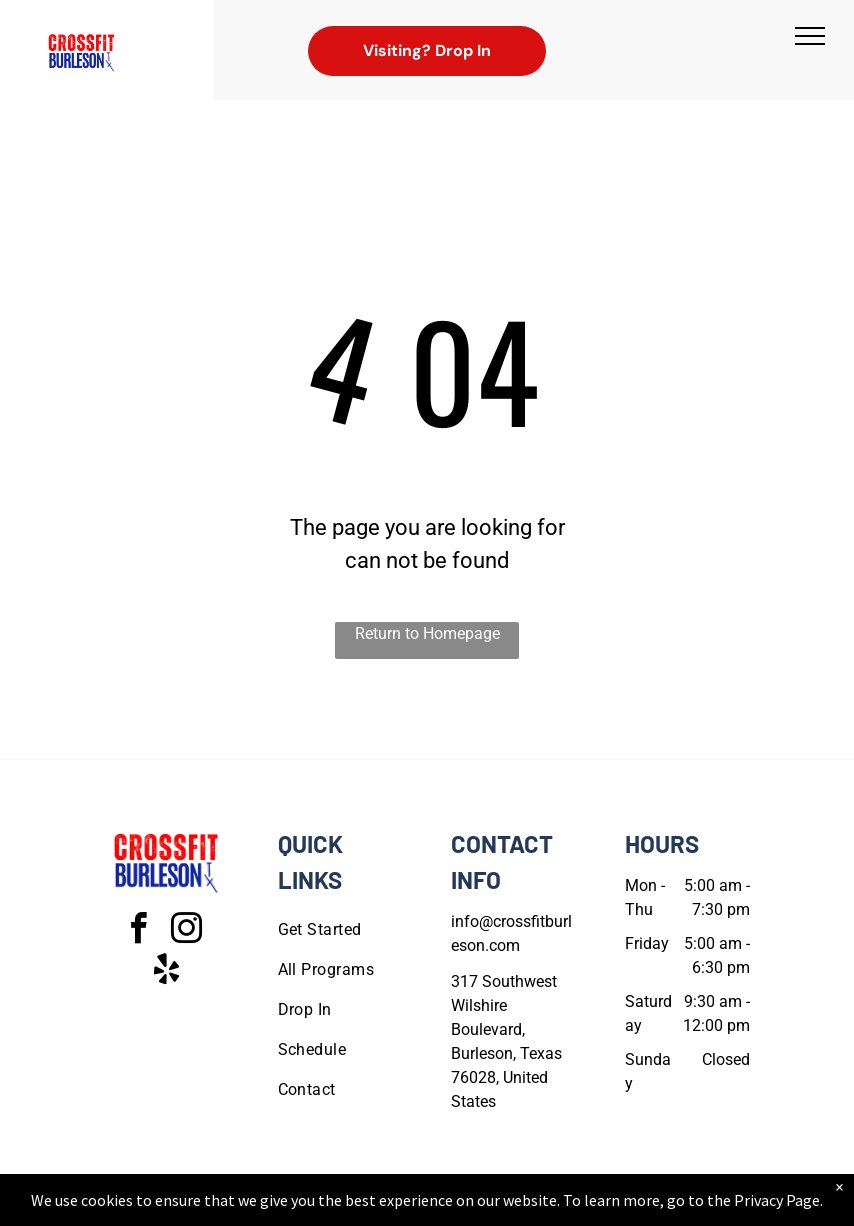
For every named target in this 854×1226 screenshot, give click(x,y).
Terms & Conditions (592, 1207)
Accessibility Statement (467, 1207)
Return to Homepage (427, 633)
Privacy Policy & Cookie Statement (302, 1207)
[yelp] (167, 972)
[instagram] (187, 931)
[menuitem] (350, 930)
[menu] (810, 36)
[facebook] (139, 931)
